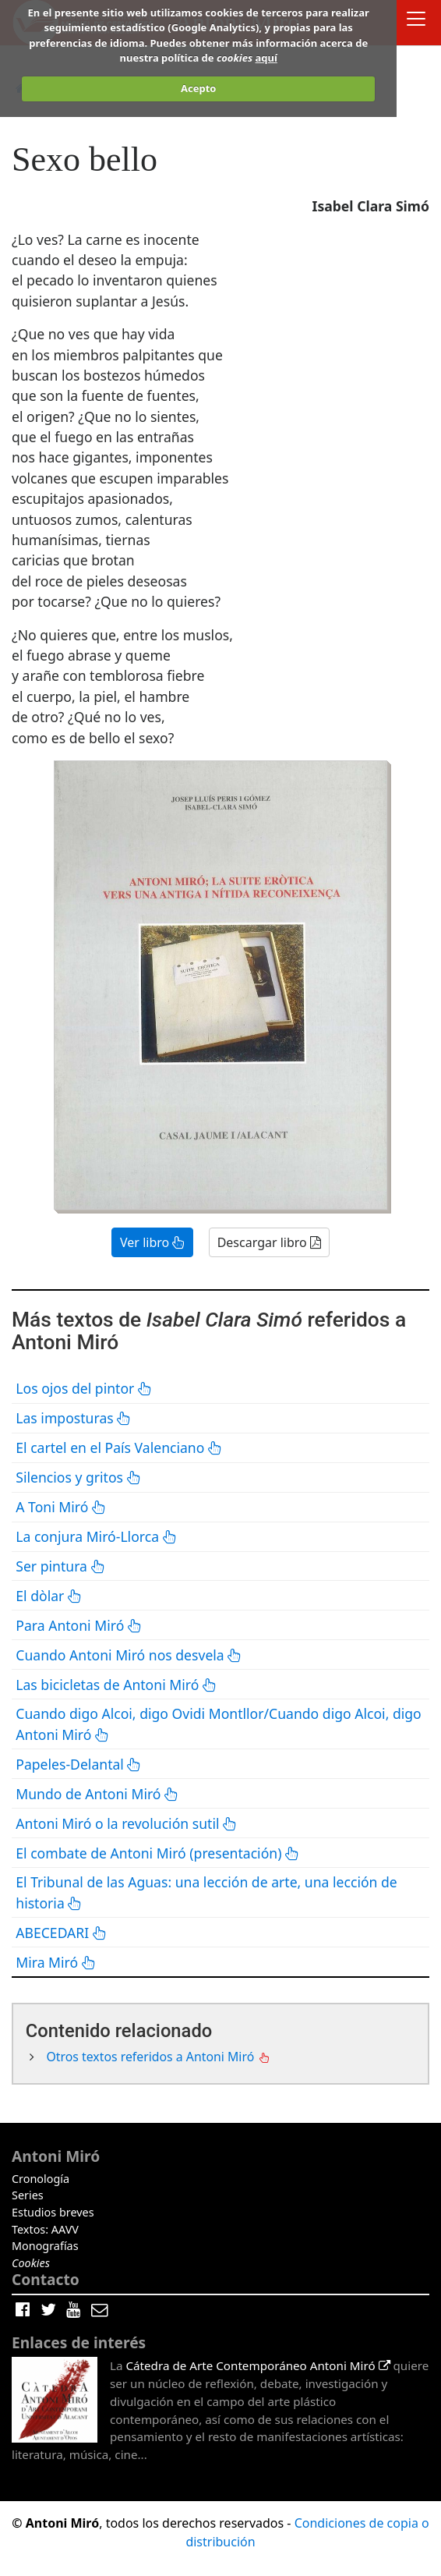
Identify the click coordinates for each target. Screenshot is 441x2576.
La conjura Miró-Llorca (96, 1536)
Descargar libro (269, 1242)
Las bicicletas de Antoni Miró (116, 1684)
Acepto (198, 88)
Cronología (40, 2178)
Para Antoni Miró (79, 1625)
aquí (266, 58)
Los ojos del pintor (84, 1388)
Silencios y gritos (78, 1477)
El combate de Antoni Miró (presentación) (157, 1853)
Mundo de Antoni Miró (97, 1793)
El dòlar (49, 1595)
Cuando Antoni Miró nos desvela (129, 1655)
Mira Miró (56, 1962)
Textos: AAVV (45, 2229)
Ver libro (152, 1242)
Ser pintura (60, 1566)
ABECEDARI (61, 1932)
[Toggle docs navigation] (416, 20)
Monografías (45, 2245)
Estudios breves (53, 2212)
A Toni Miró (61, 1506)
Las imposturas (73, 1417)
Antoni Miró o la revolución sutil (126, 1823)
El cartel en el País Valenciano (119, 1447)
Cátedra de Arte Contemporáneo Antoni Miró (257, 2365)
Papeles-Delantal (78, 1764)
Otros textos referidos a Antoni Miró (151, 2056)
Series (28, 2195)
